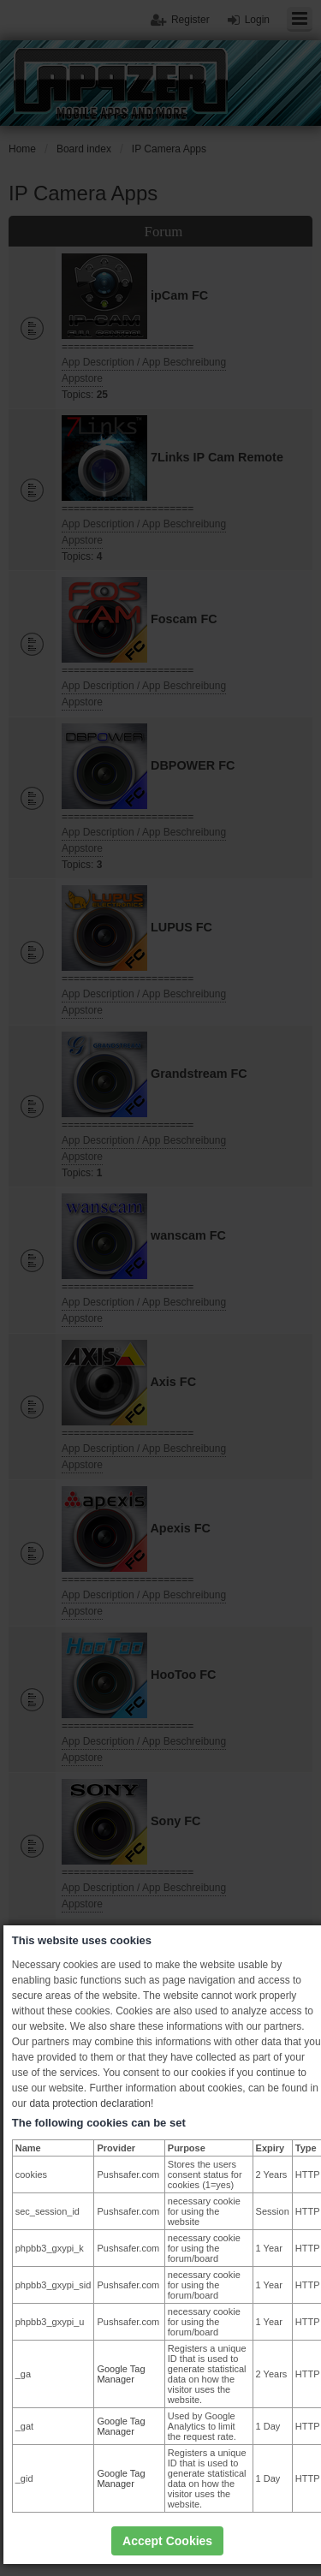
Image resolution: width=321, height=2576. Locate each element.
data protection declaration (89, 2103)
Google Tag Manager (121, 2374)
